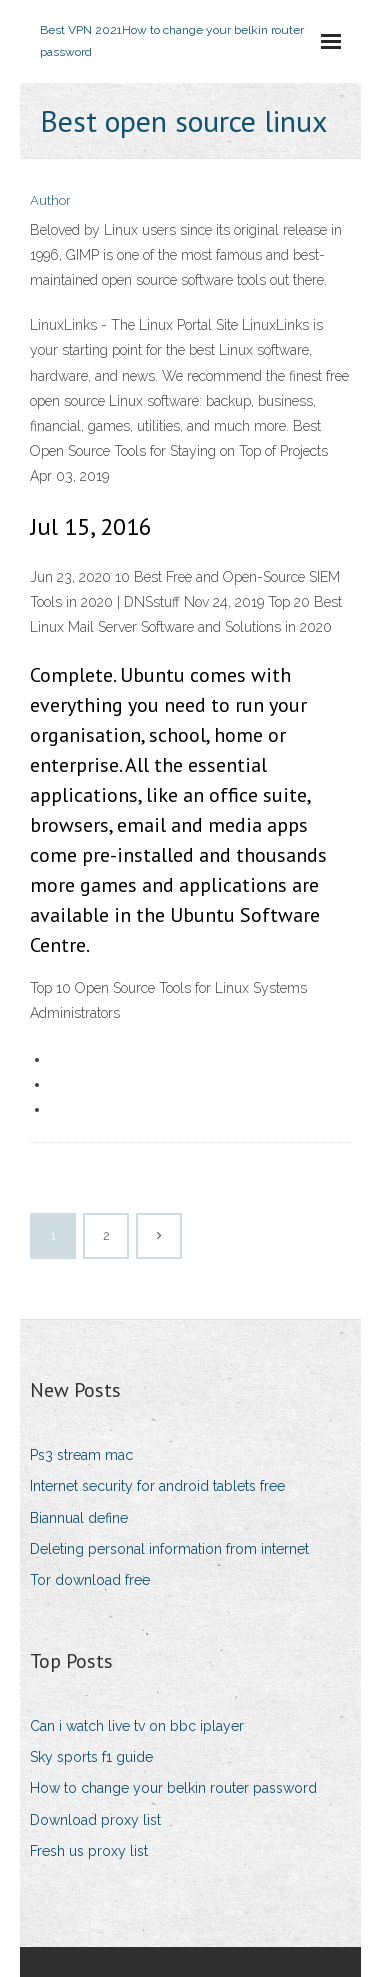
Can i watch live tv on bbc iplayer (137, 1726)
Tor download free (90, 1580)
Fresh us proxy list (89, 1851)
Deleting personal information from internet (169, 1549)
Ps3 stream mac (81, 1455)
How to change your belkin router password (173, 1788)
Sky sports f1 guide (91, 1757)
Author (50, 200)
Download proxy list (95, 1820)
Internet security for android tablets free (157, 1486)
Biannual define (79, 1518)
